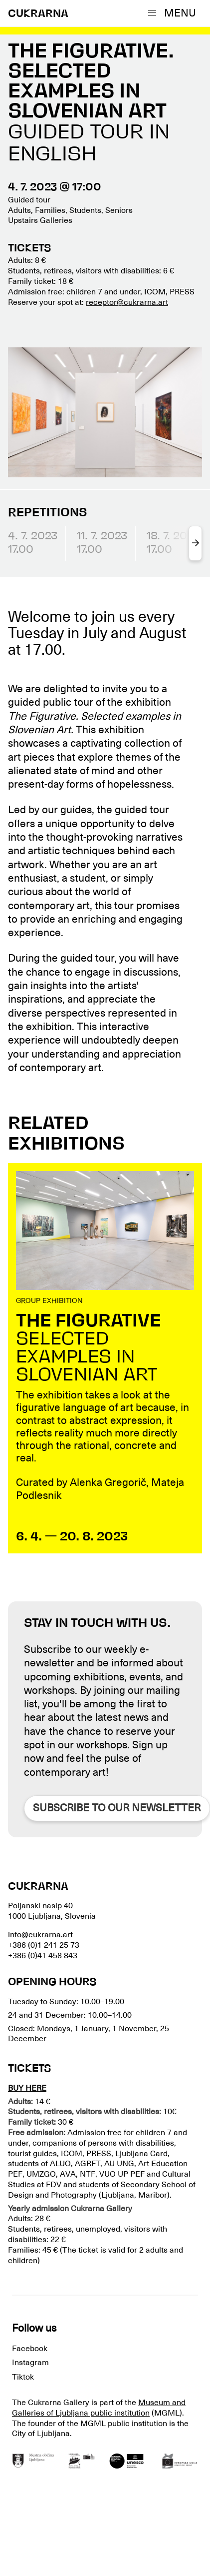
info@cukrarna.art (40, 1935)
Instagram (30, 2363)
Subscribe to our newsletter (117, 1807)
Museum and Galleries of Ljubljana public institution (99, 2408)
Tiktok (23, 2377)
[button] (174, 13)
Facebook (29, 2349)
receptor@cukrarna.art (127, 302)
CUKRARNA (38, 14)
